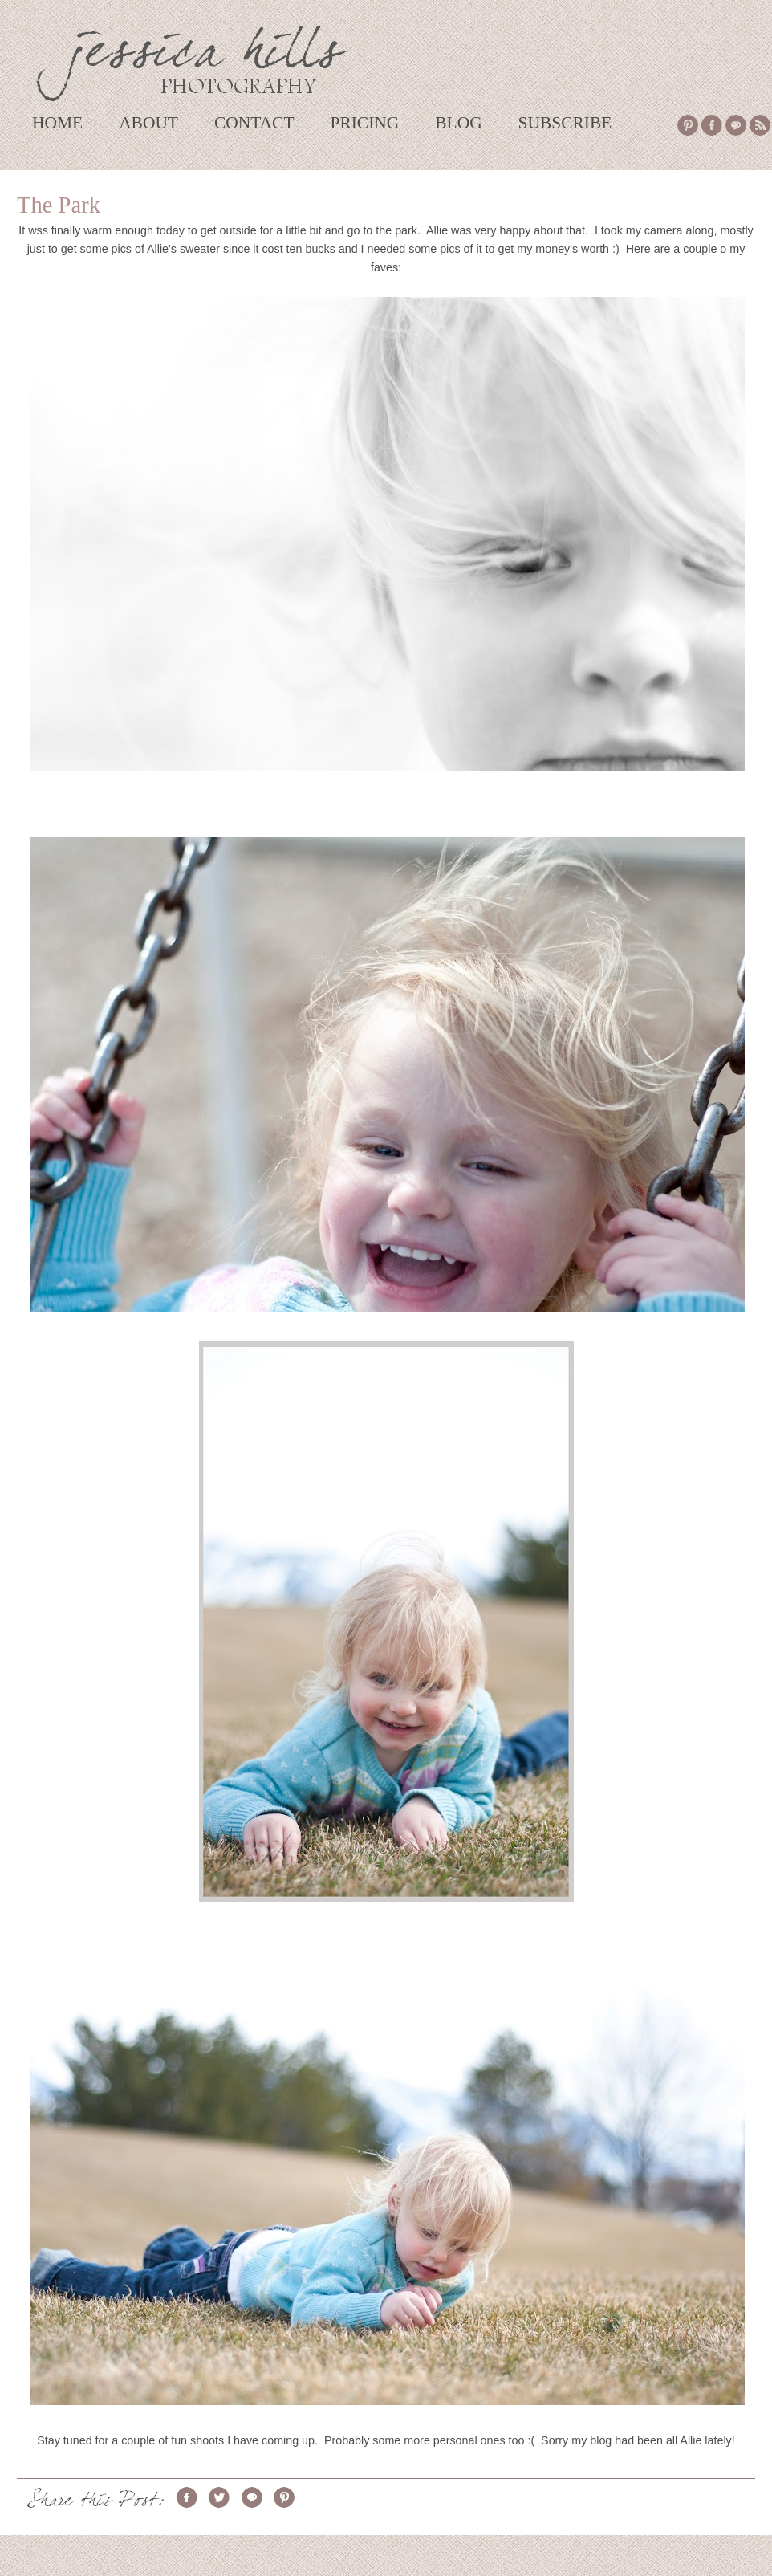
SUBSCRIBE (565, 122)
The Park (58, 205)
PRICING (364, 122)
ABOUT (148, 122)
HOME (57, 122)
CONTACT (254, 122)
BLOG (458, 122)
